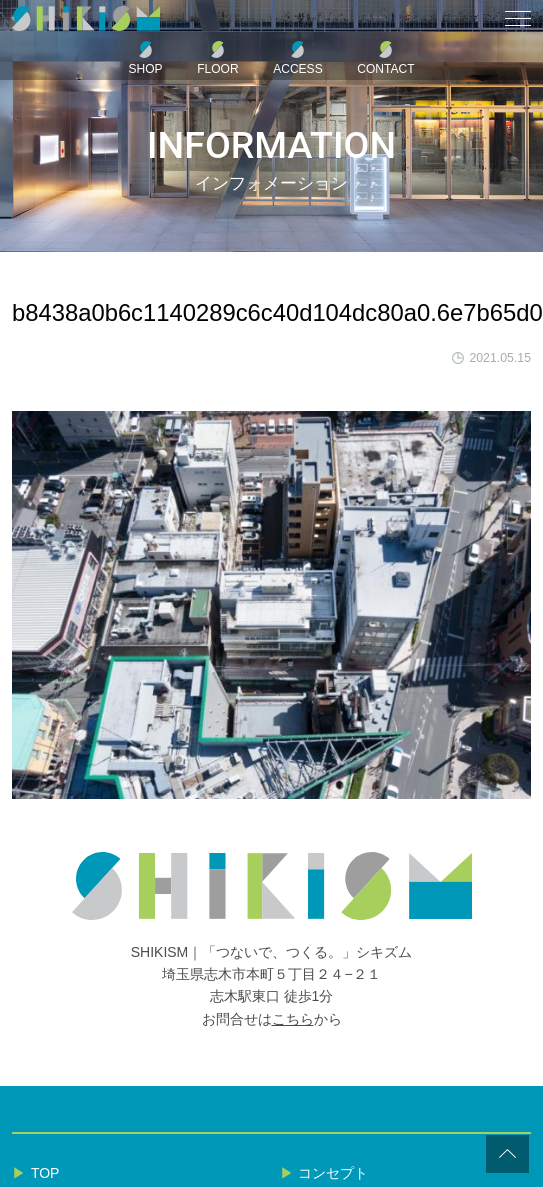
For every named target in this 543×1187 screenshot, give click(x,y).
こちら (293, 1019)
